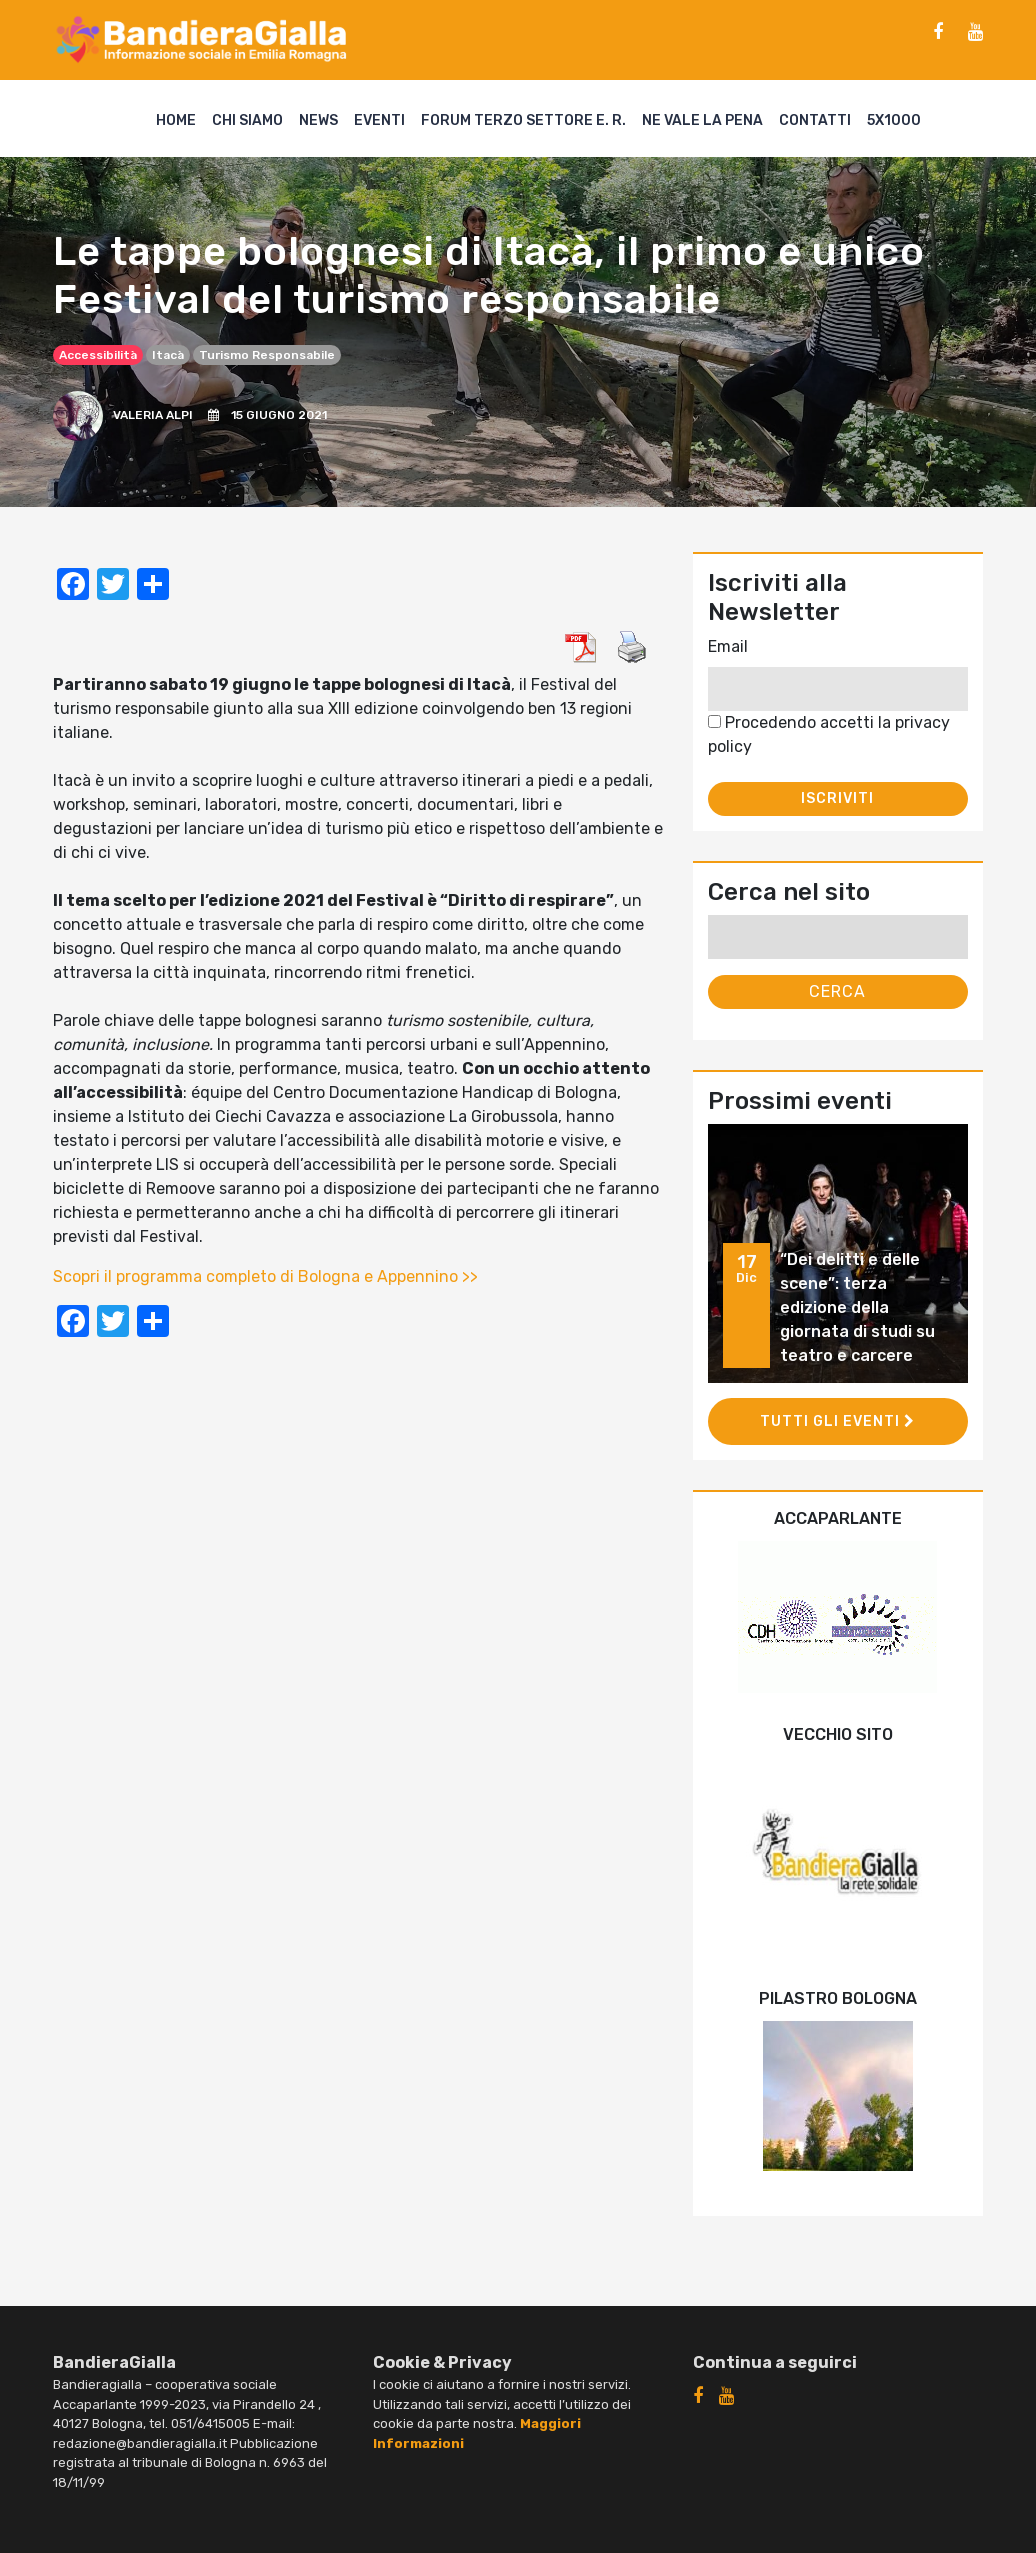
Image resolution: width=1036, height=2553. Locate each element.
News (318, 120)
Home (176, 120)
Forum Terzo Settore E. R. (523, 120)
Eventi (379, 120)
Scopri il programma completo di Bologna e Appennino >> (265, 1276)
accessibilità (98, 355)
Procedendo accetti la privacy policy (829, 734)
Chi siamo (247, 120)
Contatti (815, 120)
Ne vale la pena (702, 120)
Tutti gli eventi (837, 1421)
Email (728, 646)
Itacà (168, 355)
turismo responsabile (267, 355)
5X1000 (894, 120)
